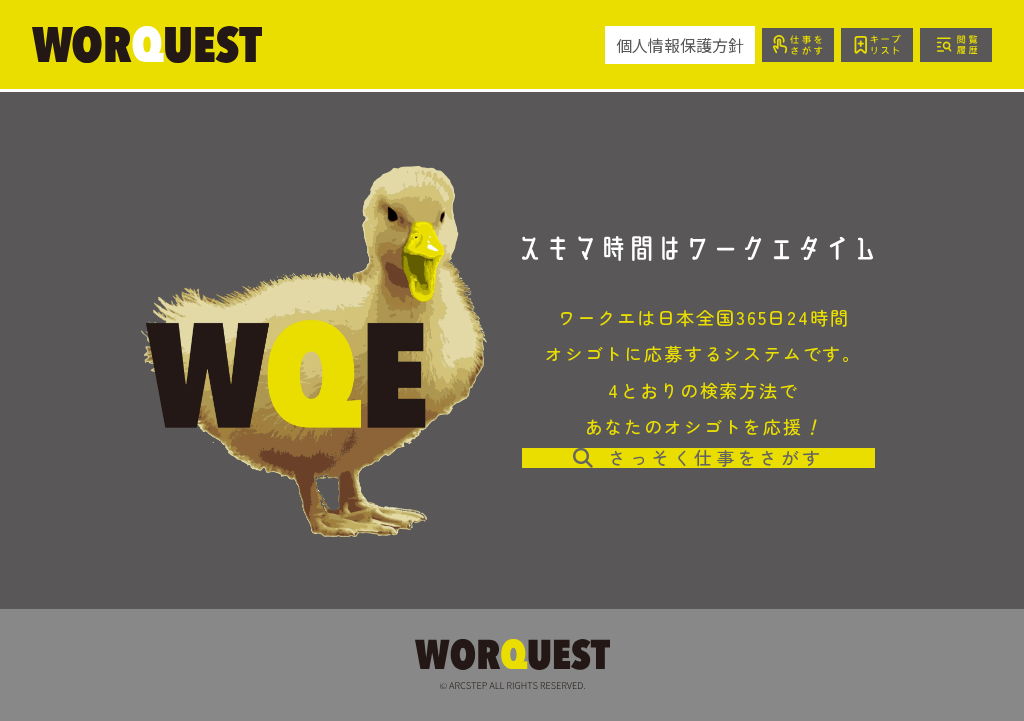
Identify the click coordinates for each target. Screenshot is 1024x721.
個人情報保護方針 (680, 45)
